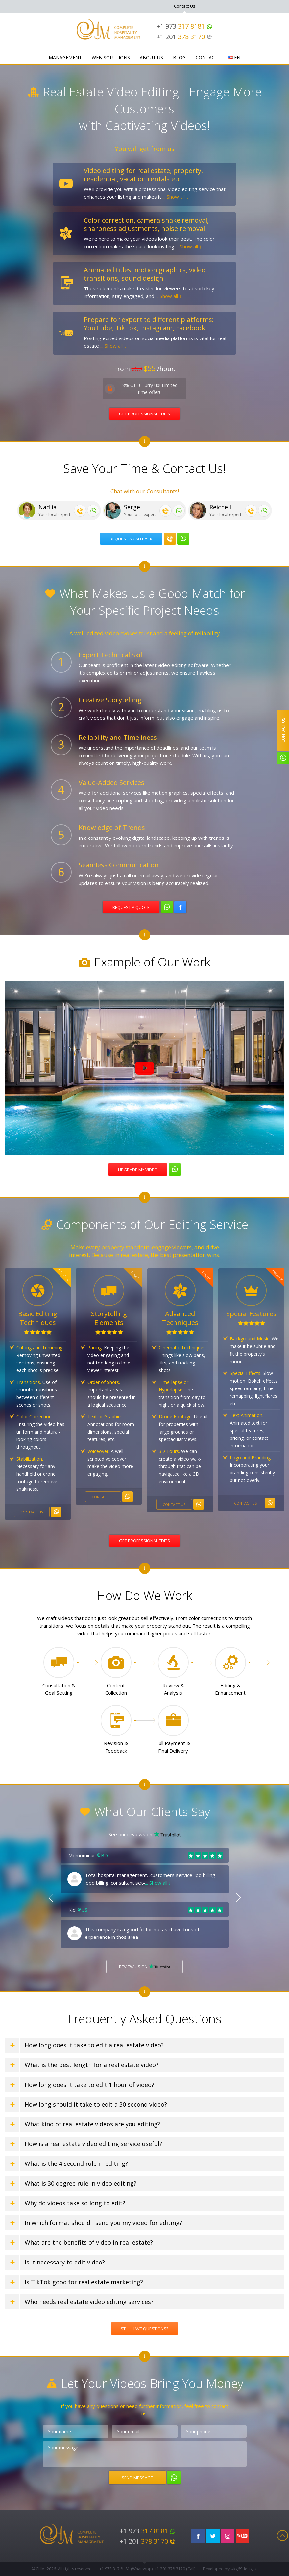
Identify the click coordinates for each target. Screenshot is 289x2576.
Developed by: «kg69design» (230, 2569)
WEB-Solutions (111, 57)
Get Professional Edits (144, 414)
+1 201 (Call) (175, 2569)
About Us (151, 57)
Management (65, 57)
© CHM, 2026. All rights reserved (62, 2569)
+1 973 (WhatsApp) (126, 2569)
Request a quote (131, 907)
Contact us (31, 1512)
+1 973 (184, 26)
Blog (179, 57)
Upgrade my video (137, 1170)
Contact (207, 57)
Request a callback (131, 539)
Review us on (144, 1967)
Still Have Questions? (144, 2329)
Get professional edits (144, 1541)
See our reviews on (144, 1834)
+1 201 (184, 36)
